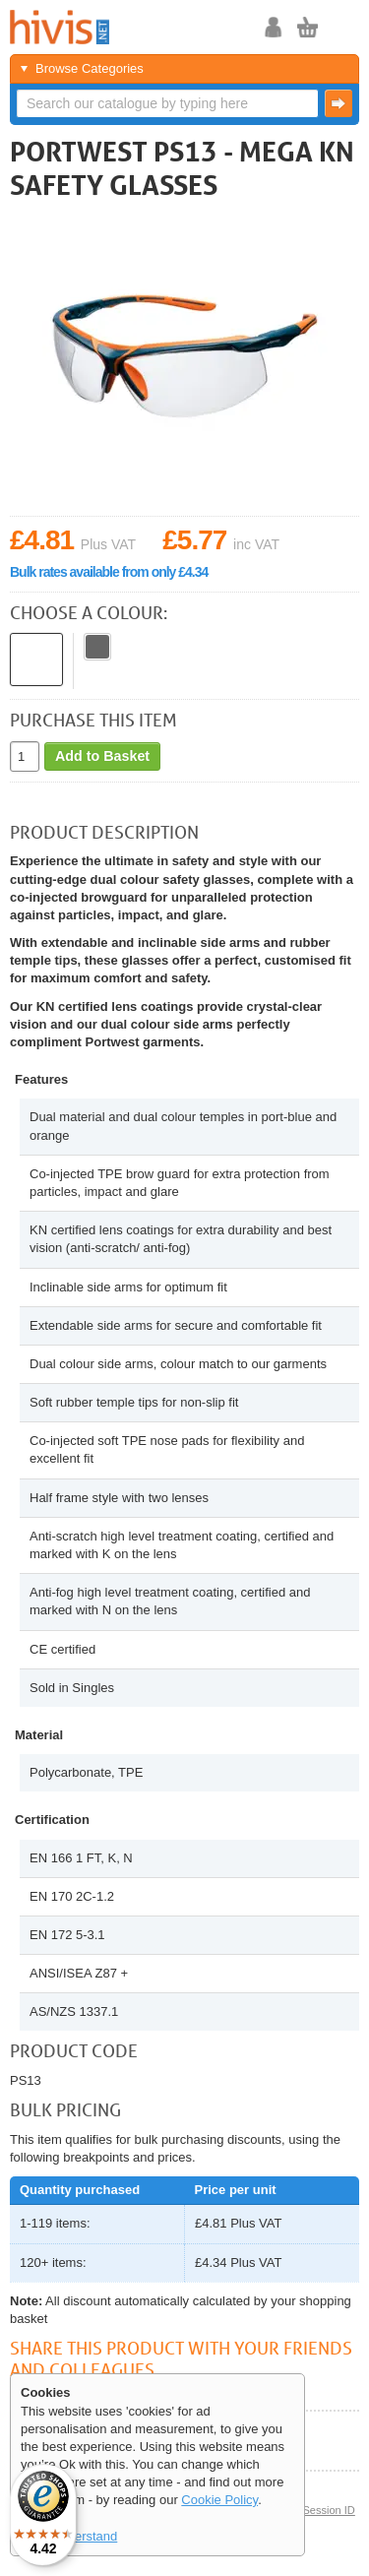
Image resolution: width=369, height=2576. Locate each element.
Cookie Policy (219, 2499)
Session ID (328, 2510)
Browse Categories (89, 68)
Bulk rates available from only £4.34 (109, 572)
